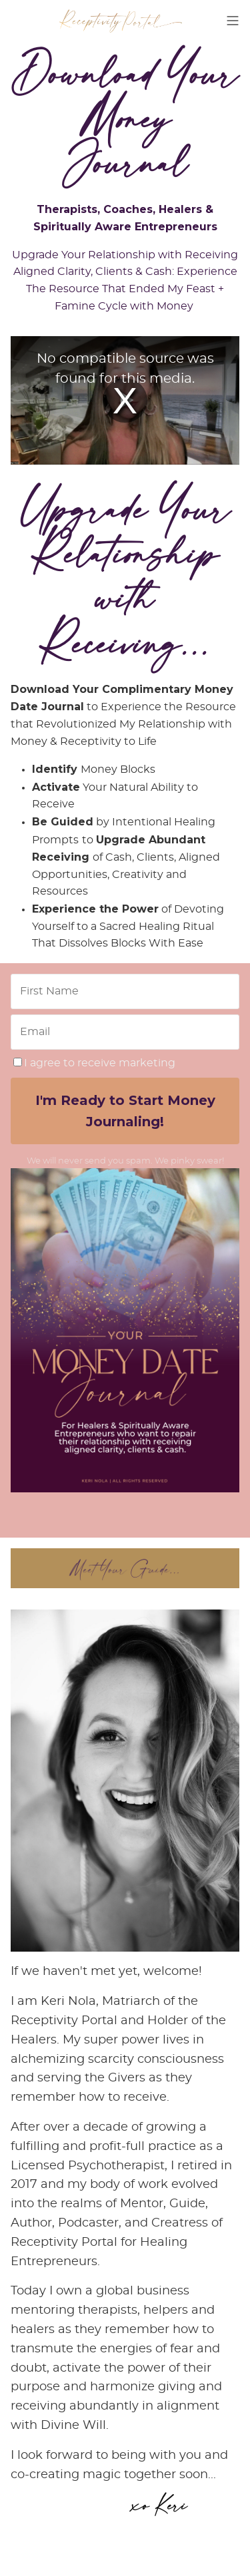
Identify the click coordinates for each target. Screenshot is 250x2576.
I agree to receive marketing (94, 1063)
